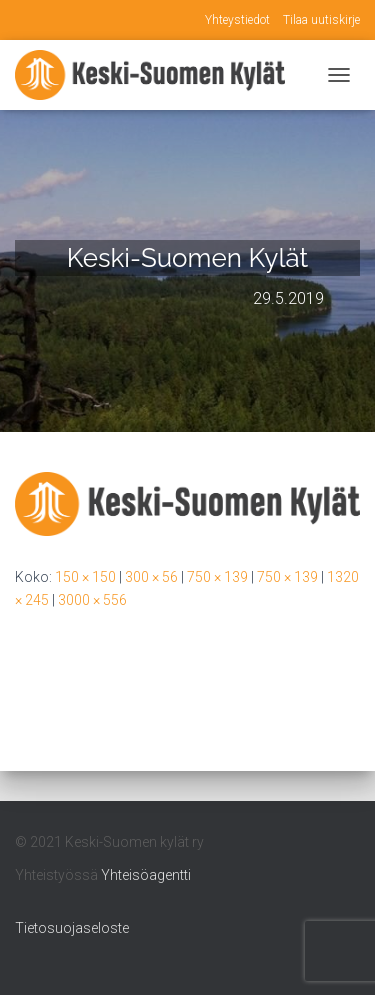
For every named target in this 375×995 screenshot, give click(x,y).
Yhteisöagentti (146, 875)
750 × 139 (217, 577)
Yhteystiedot (237, 20)
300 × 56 (151, 577)
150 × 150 (85, 577)
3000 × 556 (92, 600)
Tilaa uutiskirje (321, 20)
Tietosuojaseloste (72, 928)
